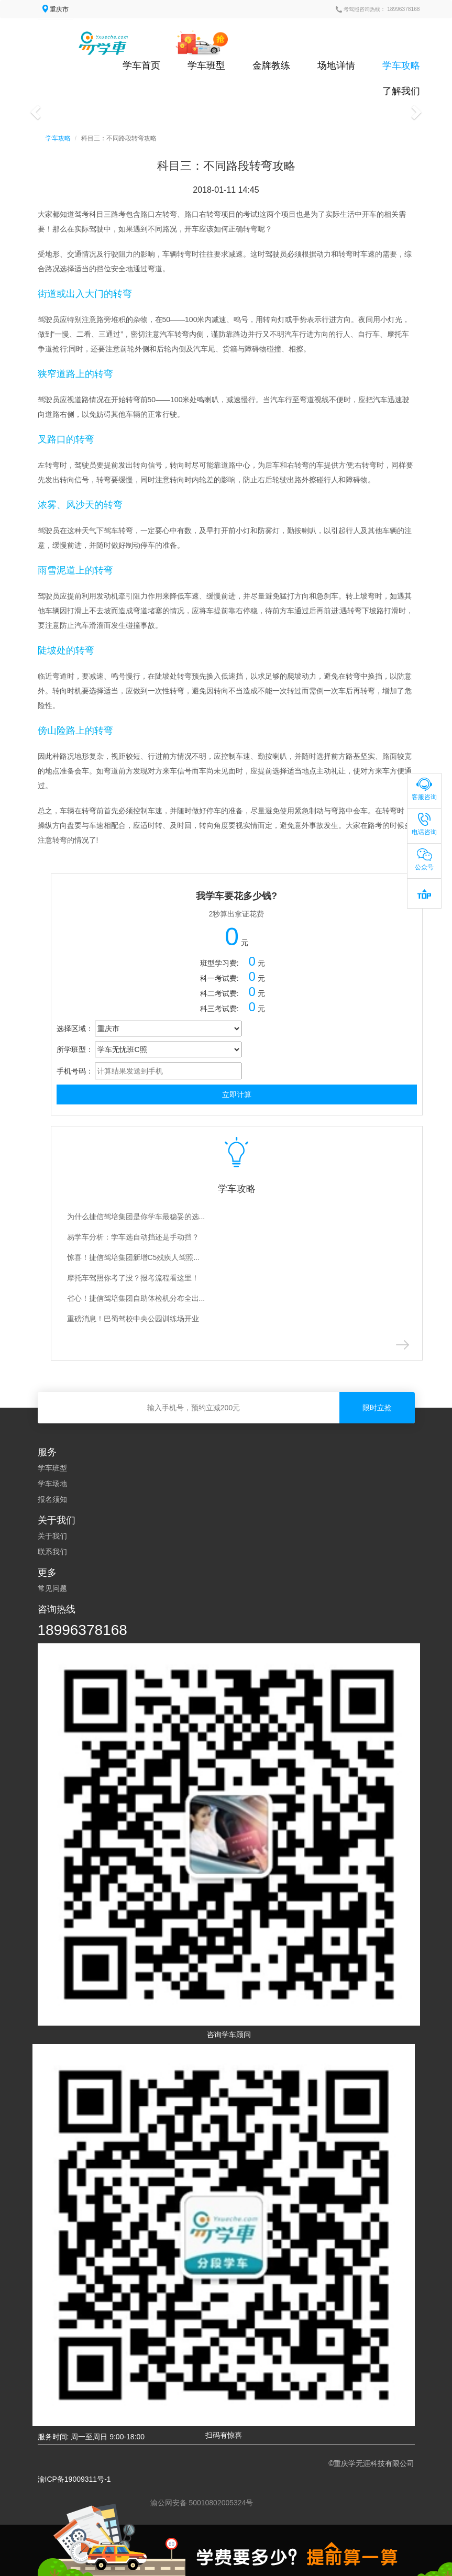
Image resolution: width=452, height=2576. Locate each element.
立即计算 (236, 1094)
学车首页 (141, 65)
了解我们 (401, 91)
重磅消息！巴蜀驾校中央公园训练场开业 (133, 1318)
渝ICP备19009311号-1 (74, 2479)
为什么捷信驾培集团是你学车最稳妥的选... (136, 1216)
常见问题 (52, 1588)
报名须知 (52, 1499)
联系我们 (52, 1551)
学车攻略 (401, 65)
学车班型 (206, 65)
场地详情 (336, 65)
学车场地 (52, 1483)
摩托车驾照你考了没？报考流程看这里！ (133, 1278)
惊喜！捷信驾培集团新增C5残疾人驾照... (133, 1257)
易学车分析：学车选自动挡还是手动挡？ (133, 1237)
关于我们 (52, 1536)
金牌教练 (271, 65)
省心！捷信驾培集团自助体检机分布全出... (136, 1298)
